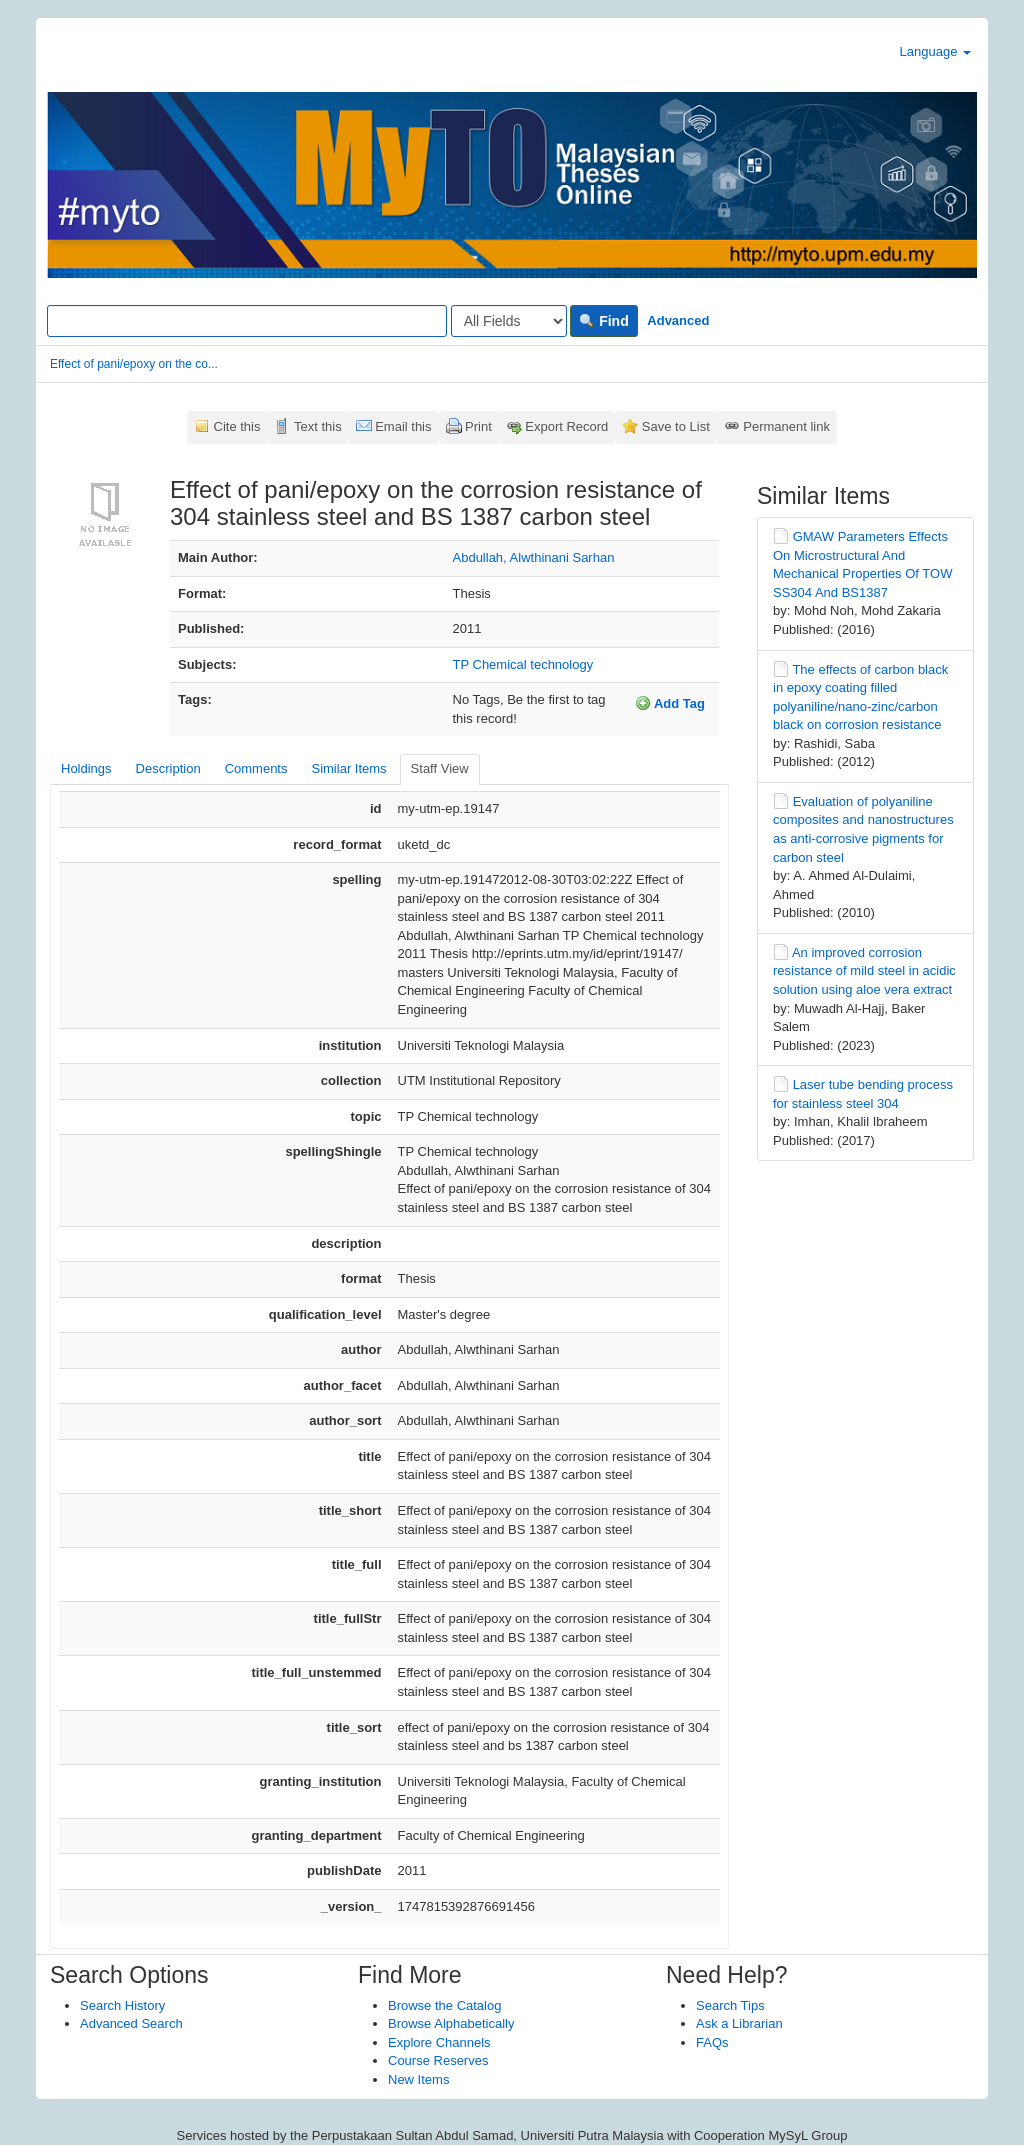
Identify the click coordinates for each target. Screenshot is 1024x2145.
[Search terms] (247, 321)
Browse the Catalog (444, 2005)
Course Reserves (438, 2060)
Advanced (678, 320)
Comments (256, 768)
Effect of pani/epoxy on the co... (134, 364)
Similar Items (348, 768)
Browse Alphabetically (451, 2023)
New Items (418, 2079)
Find (603, 321)
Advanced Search (131, 2023)
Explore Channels (439, 2042)
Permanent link (786, 426)
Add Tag (670, 703)
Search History (122, 2005)
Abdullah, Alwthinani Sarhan (534, 557)
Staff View (440, 768)
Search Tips (730, 2005)
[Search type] (509, 321)
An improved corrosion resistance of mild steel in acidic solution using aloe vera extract (864, 971)
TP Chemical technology (523, 664)
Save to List (676, 426)
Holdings (86, 768)
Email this (403, 426)
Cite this (237, 426)
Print (478, 426)
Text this (318, 426)
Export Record (566, 426)
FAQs (712, 2042)
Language (935, 51)
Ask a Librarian (739, 2023)
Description (168, 768)
